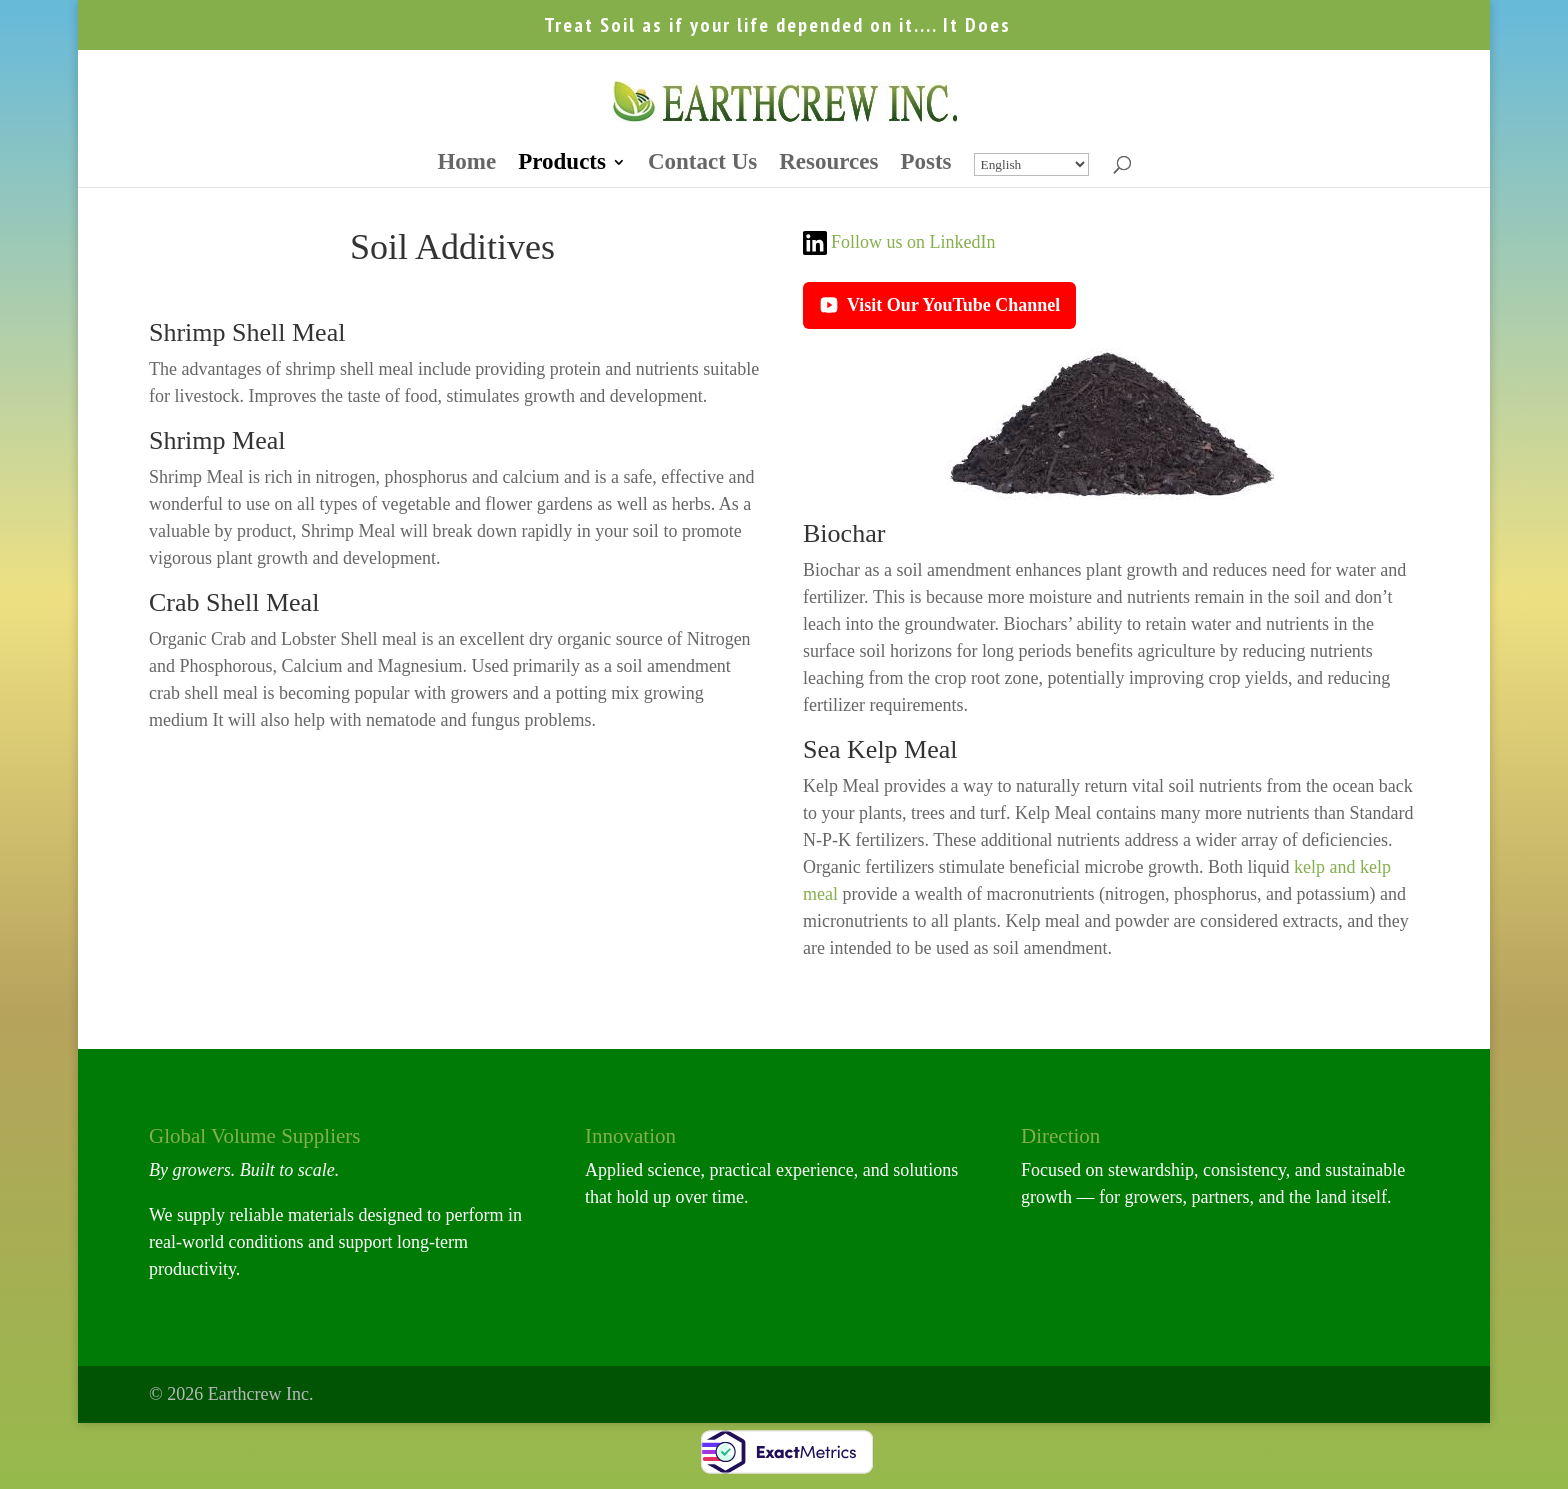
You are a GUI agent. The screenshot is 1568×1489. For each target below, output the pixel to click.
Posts (925, 164)
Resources (828, 164)
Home (466, 164)
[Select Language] (1031, 164)
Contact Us (702, 164)
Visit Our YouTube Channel (939, 305)
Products (562, 164)
